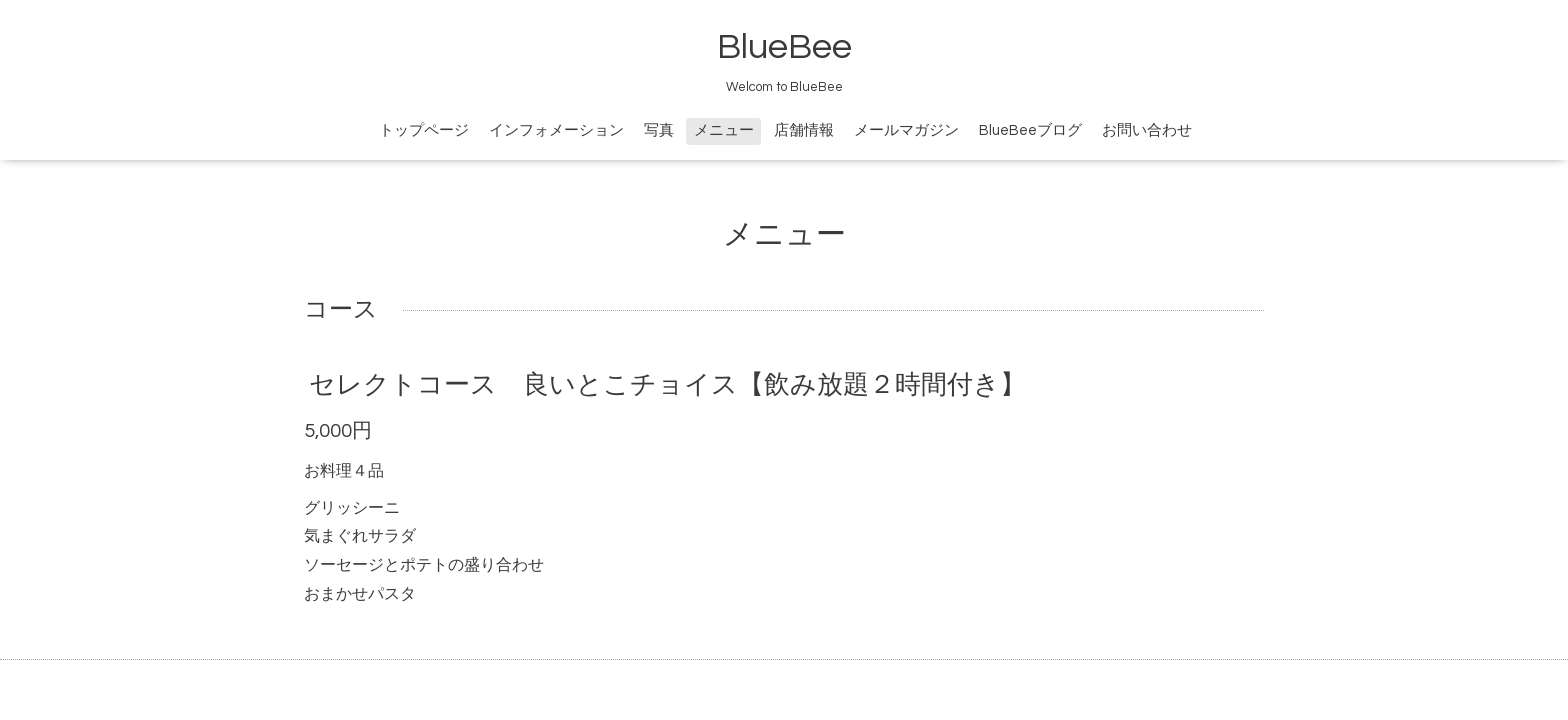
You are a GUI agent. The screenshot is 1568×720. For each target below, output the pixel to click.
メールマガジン (906, 130)
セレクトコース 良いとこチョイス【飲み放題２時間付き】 (667, 385)
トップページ (424, 130)
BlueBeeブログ (1030, 130)
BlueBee (784, 47)
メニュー (724, 130)
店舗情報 (804, 130)
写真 (659, 130)
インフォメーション (556, 130)
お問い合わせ (1147, 130)
